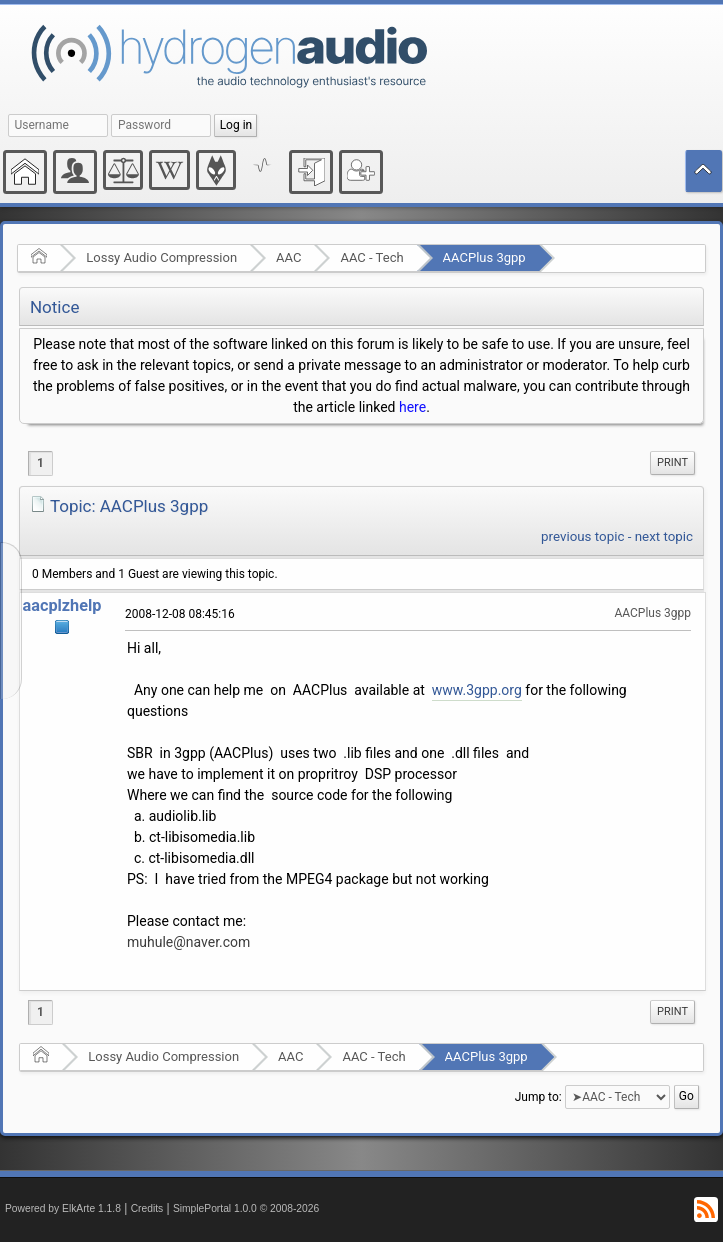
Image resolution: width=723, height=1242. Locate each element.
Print (672, 462)
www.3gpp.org (477, 690)
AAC (288, 257)
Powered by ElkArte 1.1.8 (63, 1208)
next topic (664, 536)
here (412, 407)
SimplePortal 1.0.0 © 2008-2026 (246, 1208)
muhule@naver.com (188, 942)
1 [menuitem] (40, 463)
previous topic (582, 536)
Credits (147, 1208)
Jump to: (538, 1097)
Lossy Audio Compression (161, 257)
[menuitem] (672, 463)
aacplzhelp (62, 605)
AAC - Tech (371, 257)
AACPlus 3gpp (484, 257)
